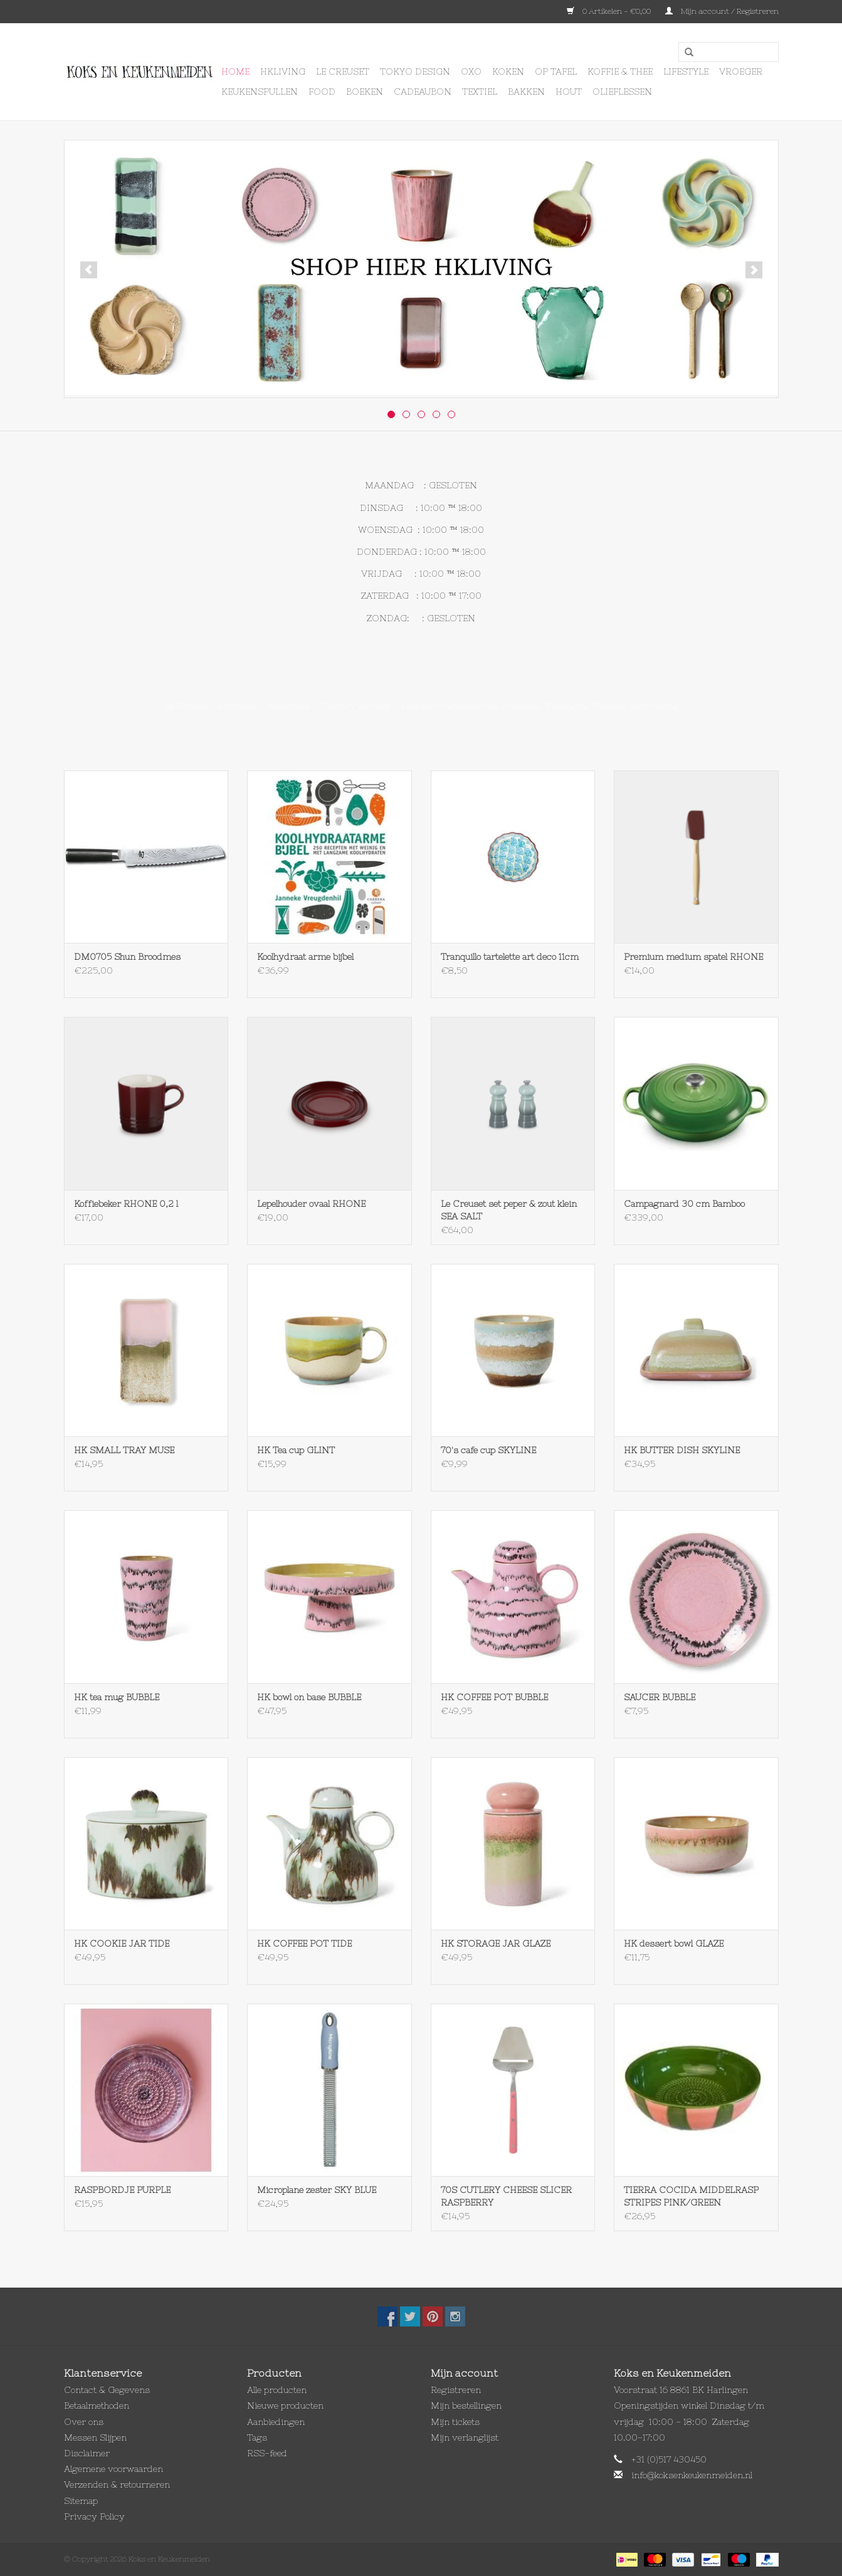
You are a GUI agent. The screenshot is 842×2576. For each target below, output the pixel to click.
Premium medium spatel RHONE (693, 957)
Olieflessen (622, 92)
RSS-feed (267, 2453)
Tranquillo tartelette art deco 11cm (510, 957)
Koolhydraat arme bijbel (305, 957)
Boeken (364, 92)
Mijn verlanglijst (464, 2437)
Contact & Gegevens (107, 2390)
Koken (508, 71)
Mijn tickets (455, 2422)
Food (321, 92)
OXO (471, 71)
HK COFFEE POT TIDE (304, 1943)
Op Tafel (556, 71)
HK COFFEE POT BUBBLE (494, 1697)
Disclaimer (87, 2453)
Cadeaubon (422, 92)
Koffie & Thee (620, 71)
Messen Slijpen (95, 2437)
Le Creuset (342, 71)
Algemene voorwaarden (113, 2469)
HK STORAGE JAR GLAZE (495, 1943)
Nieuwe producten (285, 2405)
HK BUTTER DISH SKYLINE (682, 1450)
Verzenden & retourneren (117, 2484)
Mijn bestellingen (466, 2405)
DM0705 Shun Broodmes (127, 957)
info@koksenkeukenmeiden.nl (691, 2475)
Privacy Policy (94, 2516)
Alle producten (277, 2390)
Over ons (83, 2422)
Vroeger (740, 71)
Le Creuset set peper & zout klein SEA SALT (509, 1210)
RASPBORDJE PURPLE (122, 2190)
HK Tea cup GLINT (296, 1450)
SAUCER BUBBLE (659, 1697)
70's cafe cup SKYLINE (488, 1450)
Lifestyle (685, 71)
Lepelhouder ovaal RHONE (311, 1204)
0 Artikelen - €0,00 (610, 11)
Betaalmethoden (96, 2405)
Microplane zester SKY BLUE (316, 2190)
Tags (257, 2437)
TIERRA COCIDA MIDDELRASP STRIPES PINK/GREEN (691, 2196)
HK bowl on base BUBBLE (309, 1697)
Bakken (526, 92)
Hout (568, 92)
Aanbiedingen (276, 2422)
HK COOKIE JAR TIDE (121, 1943)
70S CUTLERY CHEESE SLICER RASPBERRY (506, 2196)
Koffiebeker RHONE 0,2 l (126, 1204)
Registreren (456, 2390)
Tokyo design (415, 71)
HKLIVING (282, 71)
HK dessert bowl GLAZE (674, 1943)
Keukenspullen (259, 92)
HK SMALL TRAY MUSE (124, 1450)
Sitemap (81, 2501)
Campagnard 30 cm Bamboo (684, 1204)
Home (235, 71)
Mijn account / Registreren (722, 11)
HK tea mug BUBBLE (116, 1697)
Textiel (479, 92)
